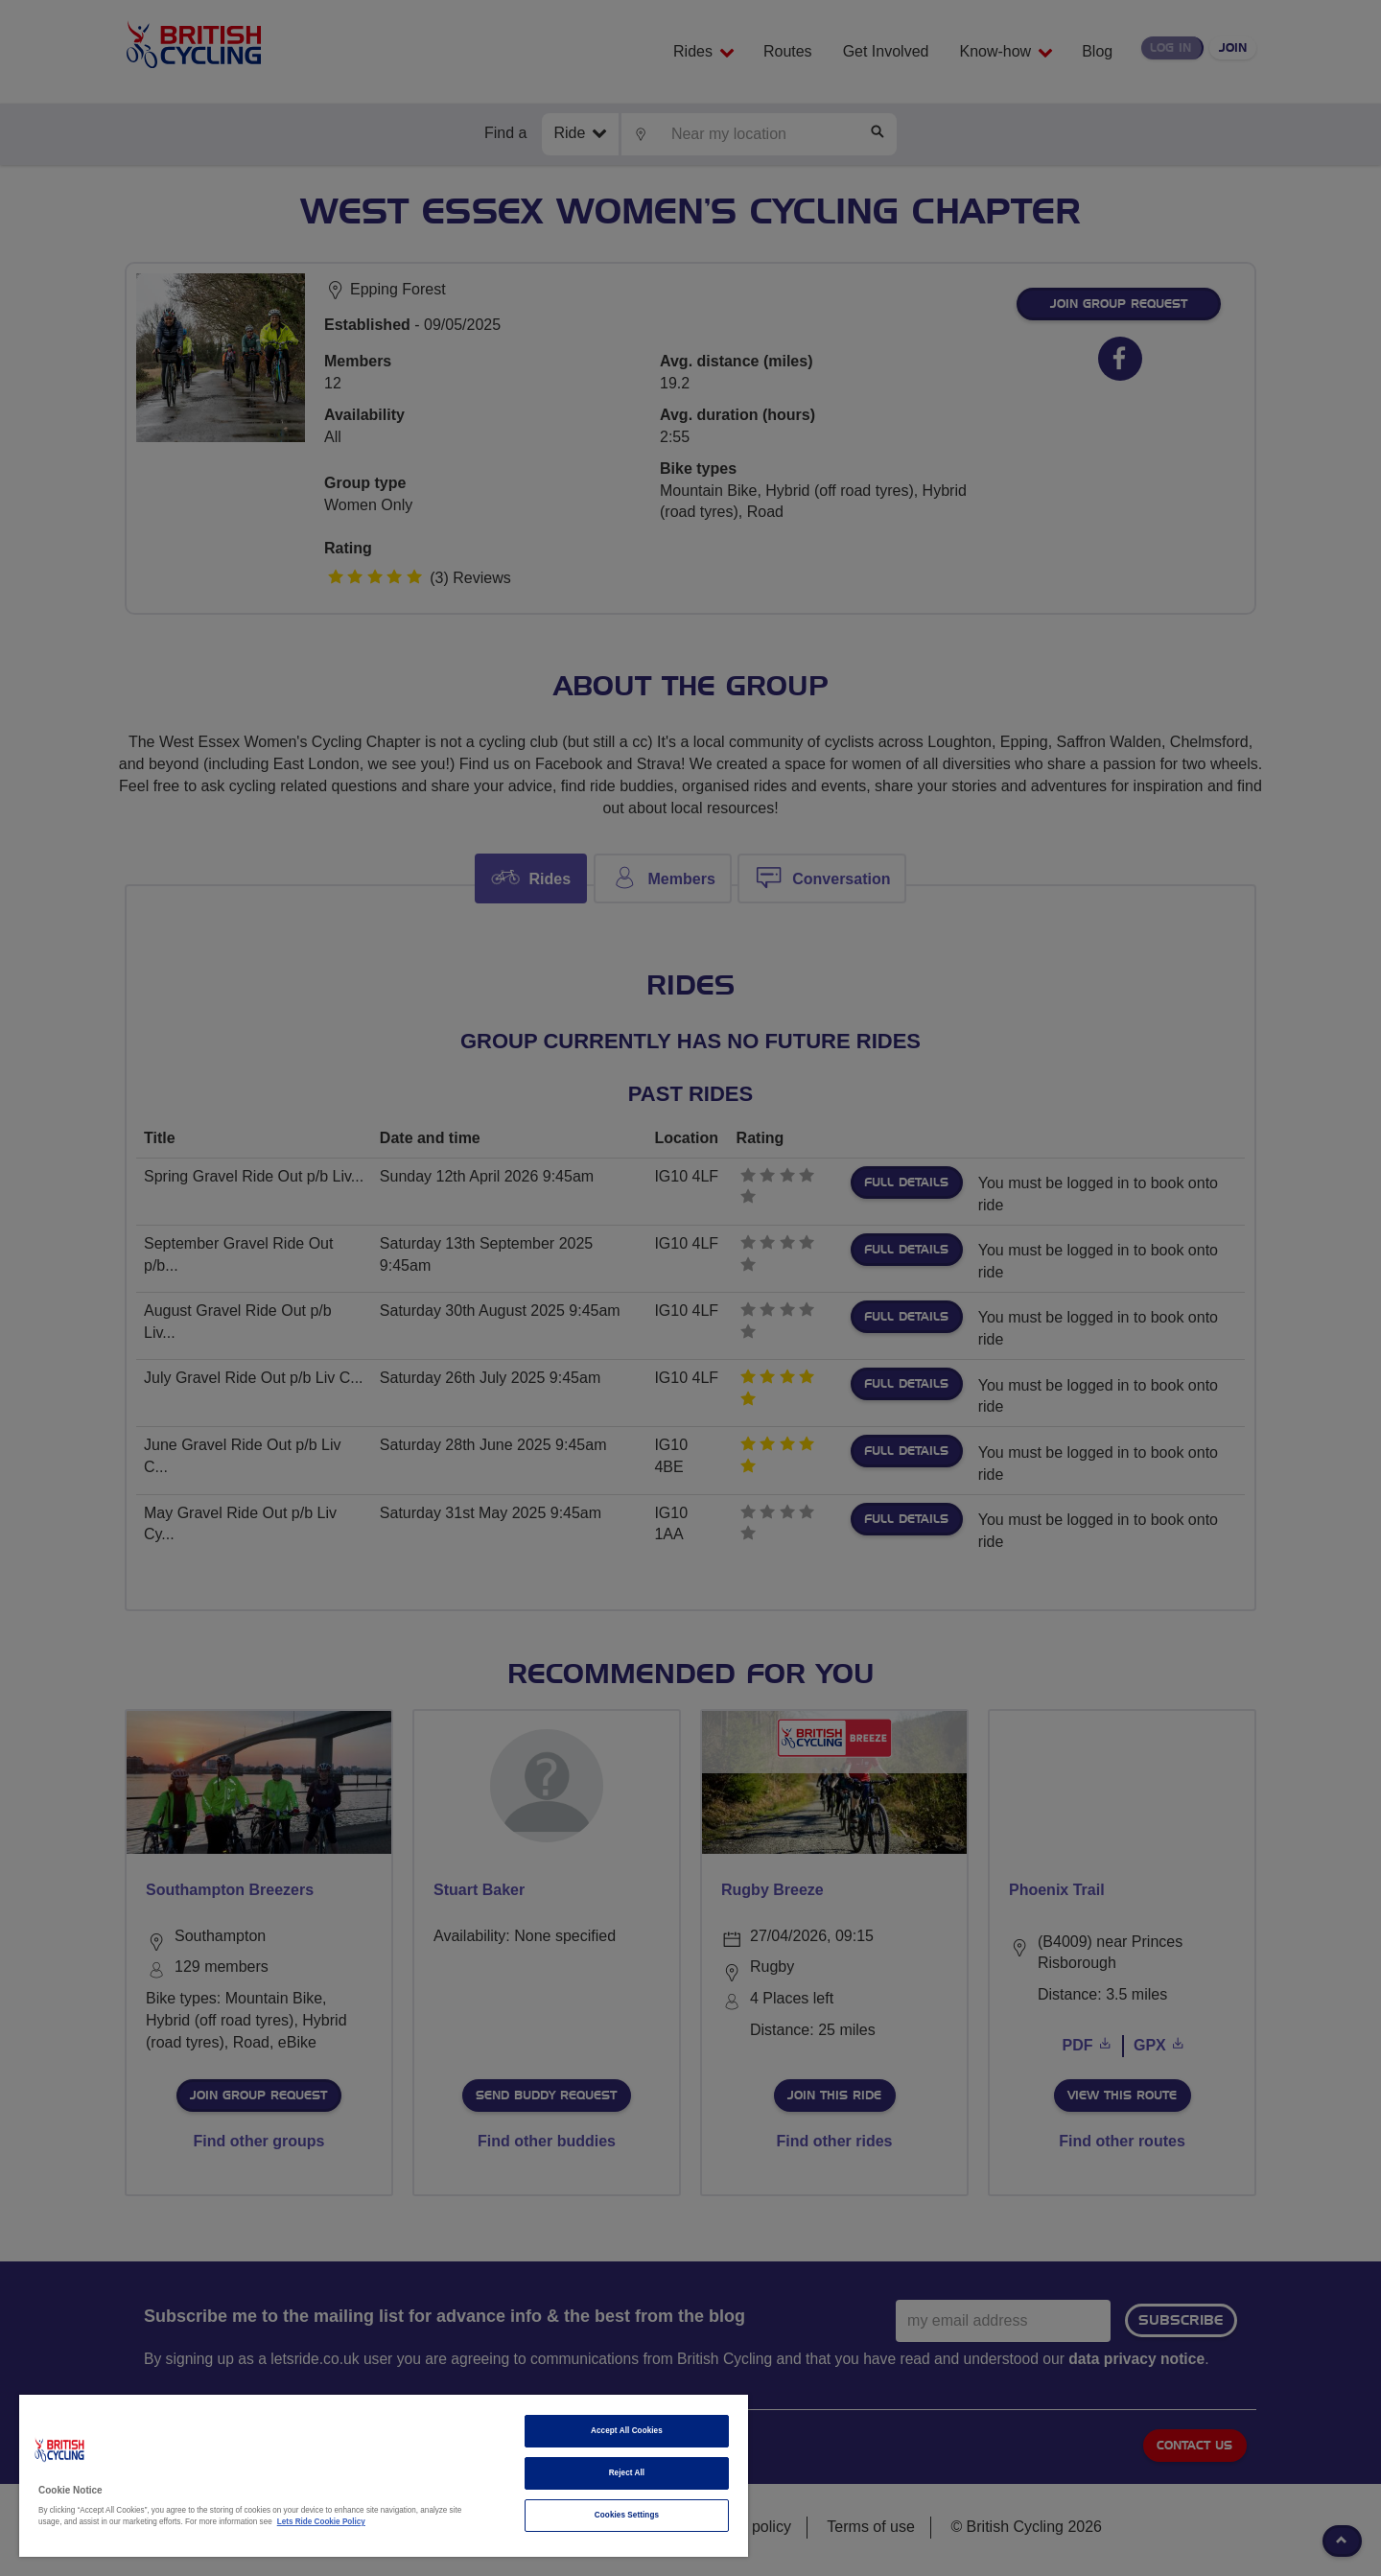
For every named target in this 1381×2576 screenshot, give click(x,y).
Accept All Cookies (627, 2430)
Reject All (627, 2473)
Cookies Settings (627, 2515)
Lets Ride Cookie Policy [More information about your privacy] (321, 2521)
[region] (383, 2476)
